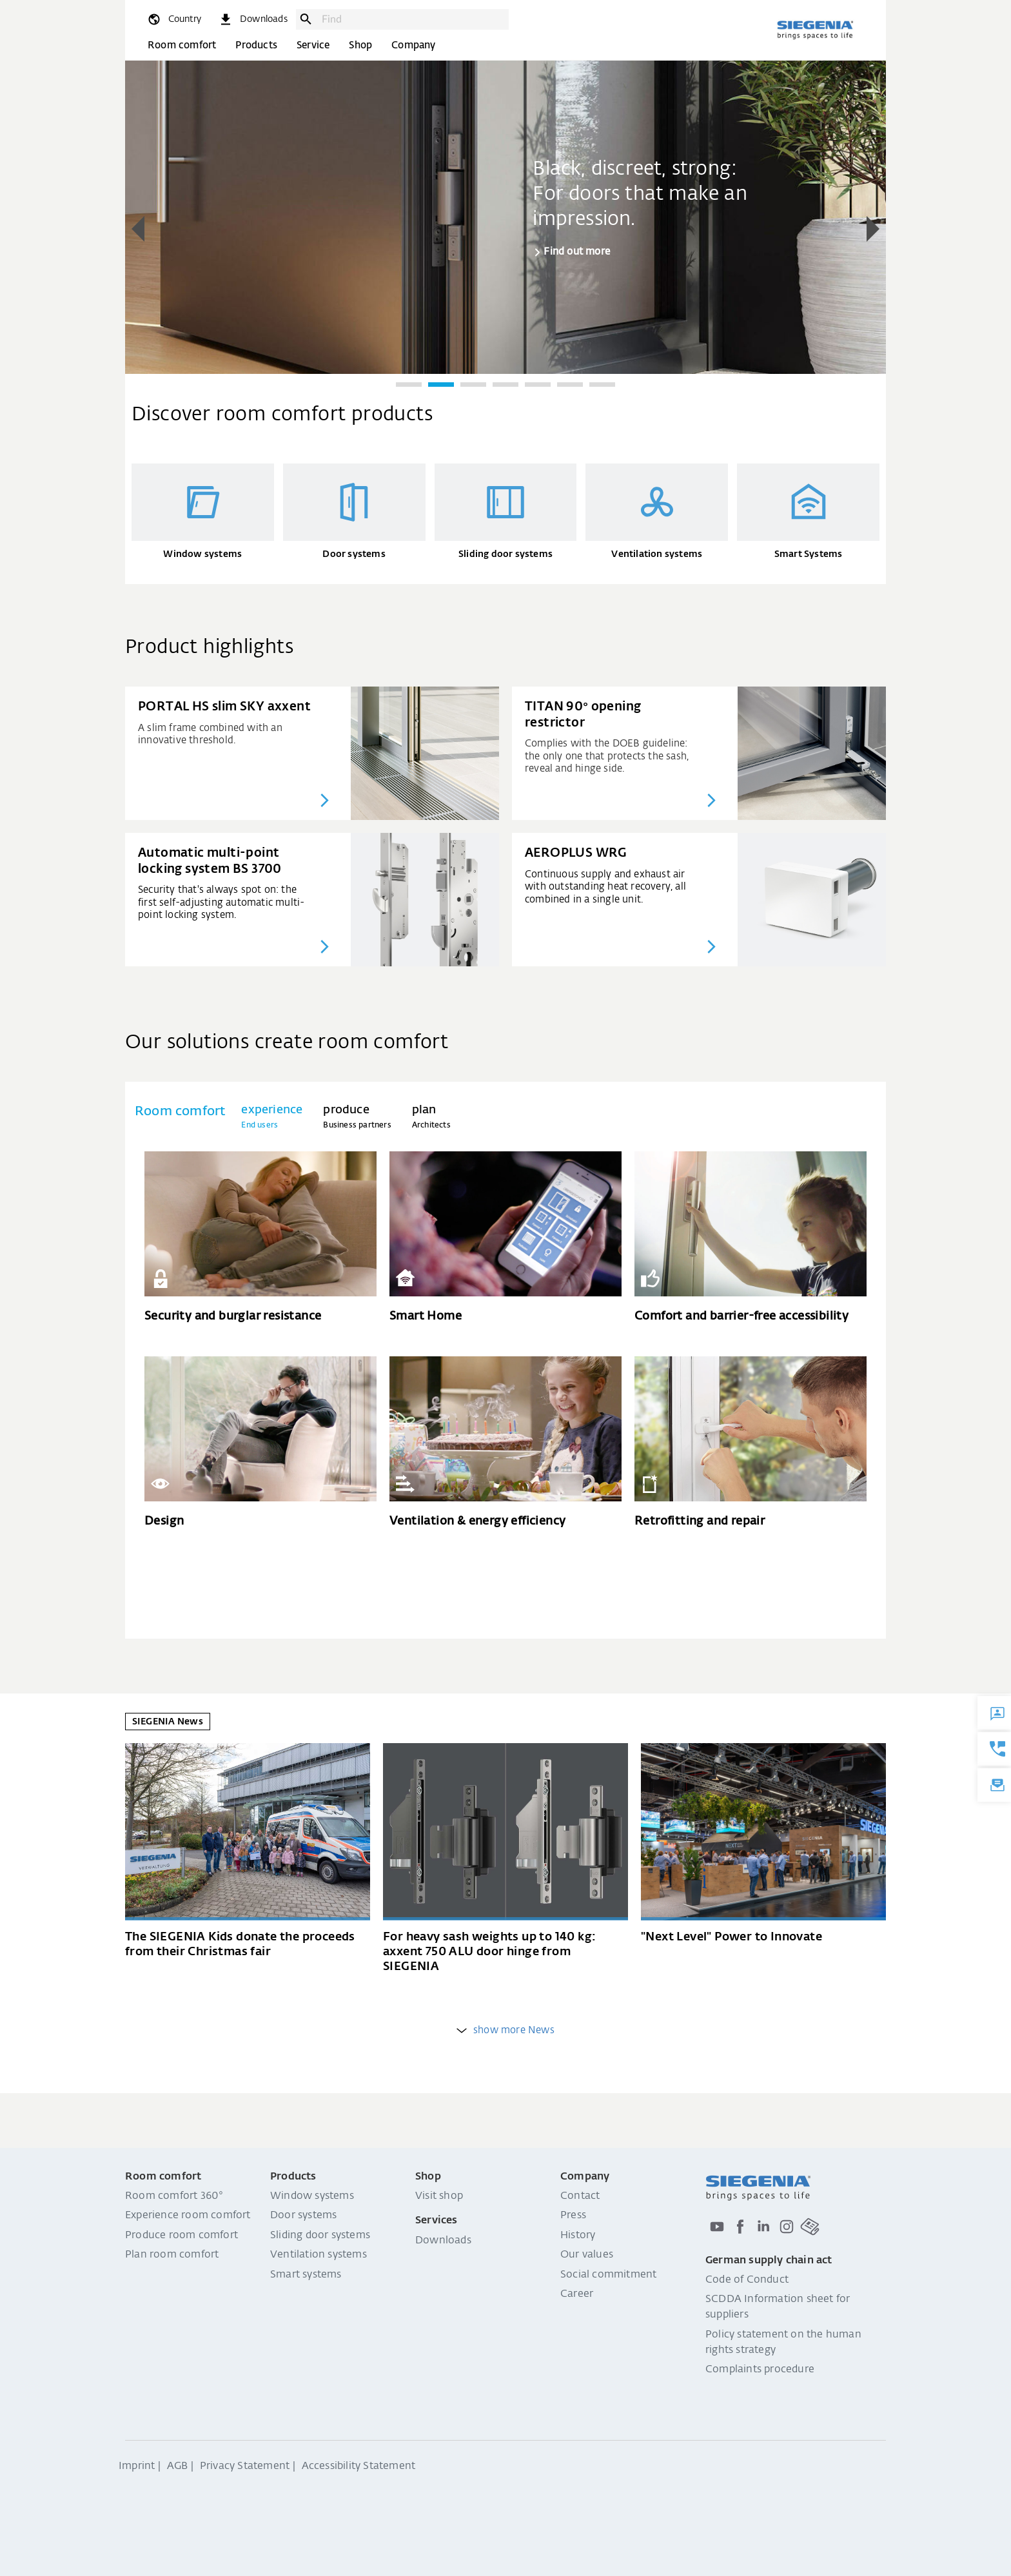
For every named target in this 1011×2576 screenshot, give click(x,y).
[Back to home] (815, 29)
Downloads (443, 2241)
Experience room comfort (188, 2215)
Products (256, 45)
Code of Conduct (747, 2280)
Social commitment (608, 2275)
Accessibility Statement (359, 2466)
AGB (177, 2466)
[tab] (271, 1116)
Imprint (137, 2466)
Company (413, 45)
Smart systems (306, 2275)
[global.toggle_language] (174, 19)
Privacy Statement (245, 2466)
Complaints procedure (759, 2370)
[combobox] (412, 19)
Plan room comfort (172, 2255)
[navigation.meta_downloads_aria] (253, 19)
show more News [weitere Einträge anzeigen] (505, 2030)
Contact (580, 2196)
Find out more (577, 252)
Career (576, 2294)
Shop (360, 45)
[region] (505, 230)
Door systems (303, 2215)
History (577, 2235)
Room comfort (182, 45)
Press (573, 2215)
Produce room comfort (181, 2235)
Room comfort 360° (174, 2196)
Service (313, 45)
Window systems (312, 2196)
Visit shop (439, 2196)
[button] (138, 229)
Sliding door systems (320, 2235)
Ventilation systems (318, 2255)
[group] (505, 216)
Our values (586, 2255)
